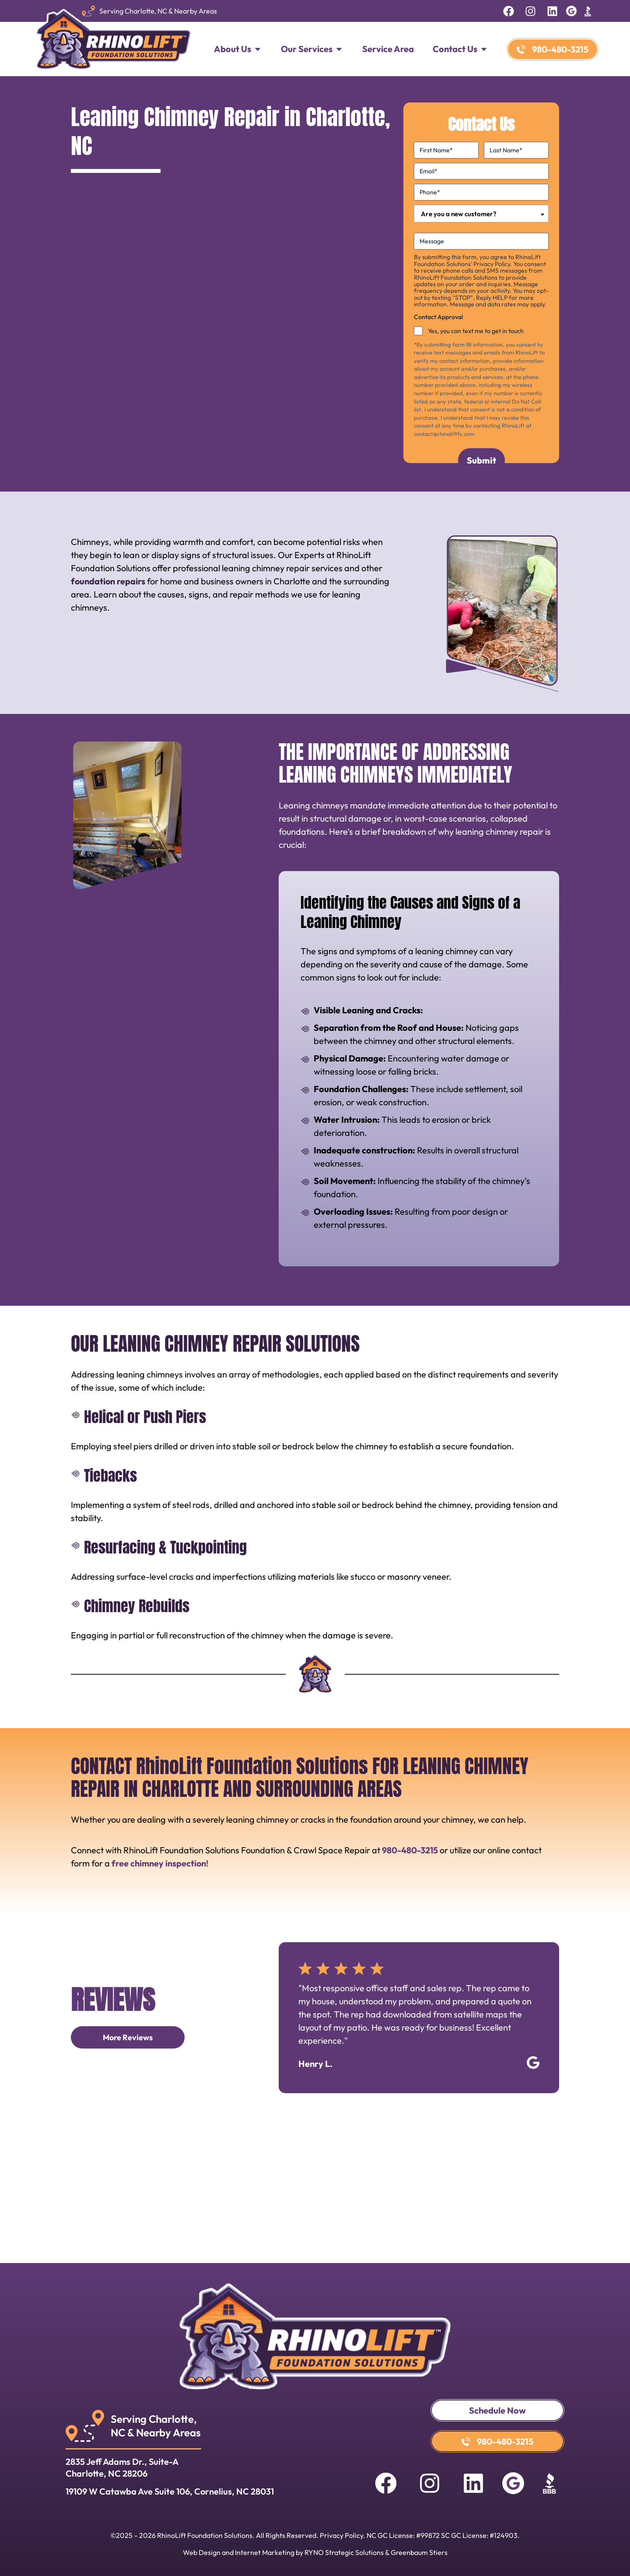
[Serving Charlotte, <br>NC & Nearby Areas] (85, 2426)
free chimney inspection (159, 1863)
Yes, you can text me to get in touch (476, 331)
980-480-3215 (410, 1850)
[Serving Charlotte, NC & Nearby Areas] (88, 11)
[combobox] (481, 213)
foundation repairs (108, 581)
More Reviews (128, 2037)
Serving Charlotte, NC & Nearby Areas (158, 11)
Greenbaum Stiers (419, 2552)
